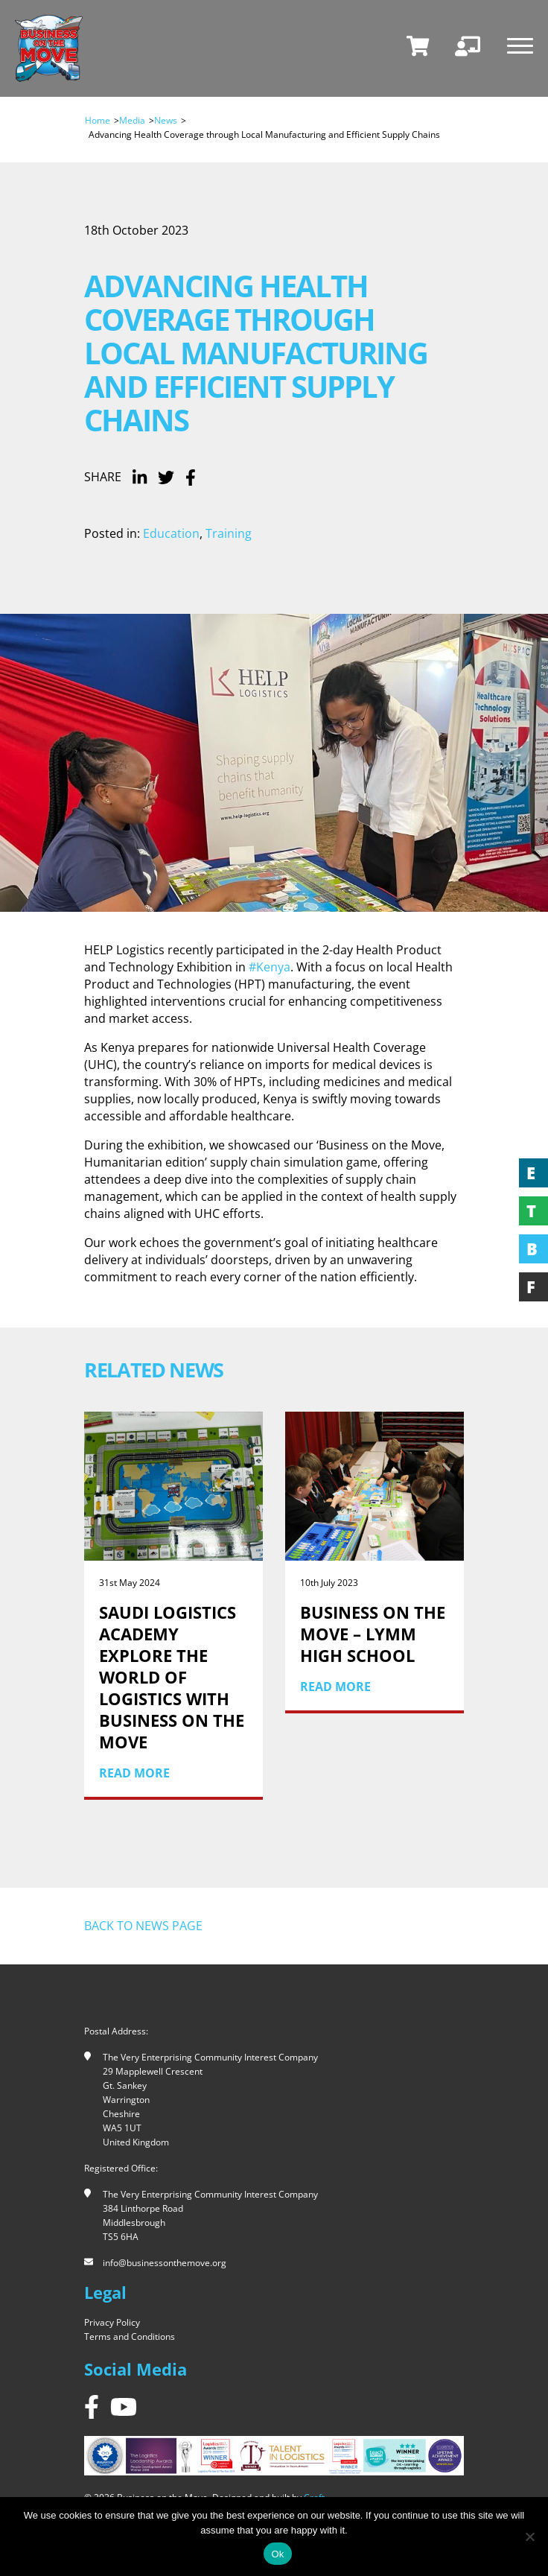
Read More (134, 1773)
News (165, 120)
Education (171, 533)
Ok (277, 2554)
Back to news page (143, 1925)
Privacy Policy (112, 2322)
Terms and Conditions (129, 2336)
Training (229, 533)
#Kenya (269, 967)
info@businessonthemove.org (164, 2262)
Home (97, 120)
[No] (529, 2536)
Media (132, 120)
